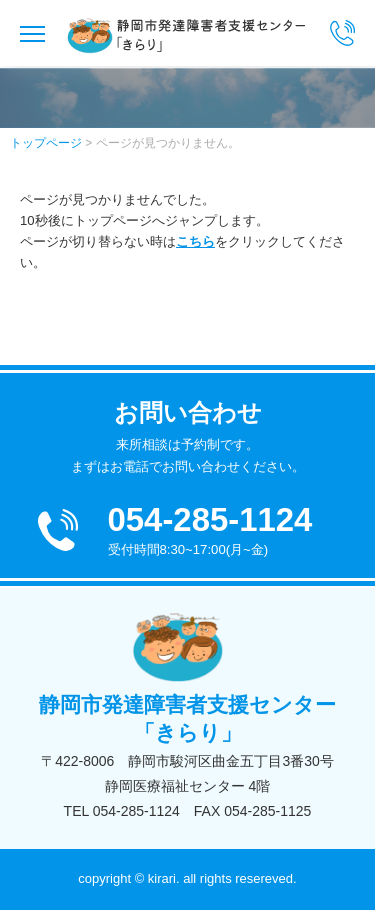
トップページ (46, 143)
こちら (195, 241)
